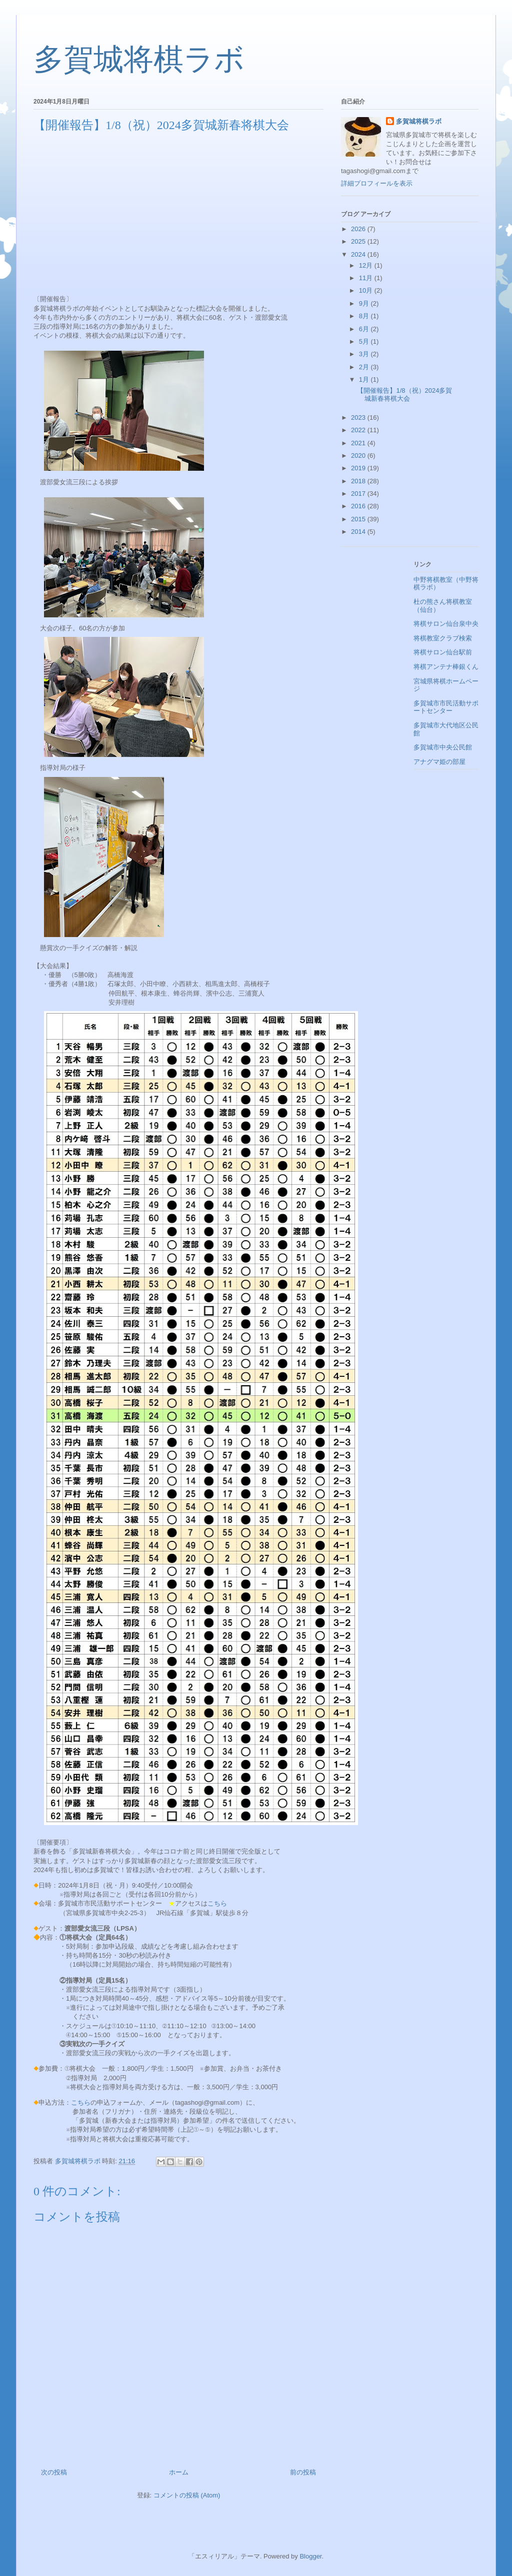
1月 (365, 379)
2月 (365, 367)
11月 (366, 278)
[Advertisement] (179, 213)
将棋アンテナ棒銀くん (446, 666)
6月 (365, 329)
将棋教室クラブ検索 (443, 638)
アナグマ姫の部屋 (440, 761)
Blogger (311, 2556)
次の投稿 (54, 2472)
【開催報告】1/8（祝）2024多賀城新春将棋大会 (404, 394)
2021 (359, 443)
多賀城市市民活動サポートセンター (446, 707)
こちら (217, 1903)
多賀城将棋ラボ (139, 59)
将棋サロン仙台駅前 (443, 652)
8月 (365, 316)
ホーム (178, 2472)
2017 (359, 493)
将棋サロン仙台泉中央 (446, 623)
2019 (359, 468)
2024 (359, 254)
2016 (359, 506)
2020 (359, 455)
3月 (365, 354)
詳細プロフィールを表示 (376, 183)
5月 (365, 341)
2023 (359, 417)
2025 (359, 241)
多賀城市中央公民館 (443, 747)
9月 (365, 303)
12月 (366, 265)
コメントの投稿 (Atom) (187, 2495)
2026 (359, 229)
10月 (366, 290)
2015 (359, 519)
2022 (359, 430)
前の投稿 (303, 2472)
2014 (359, 531)
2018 (359, 481)
